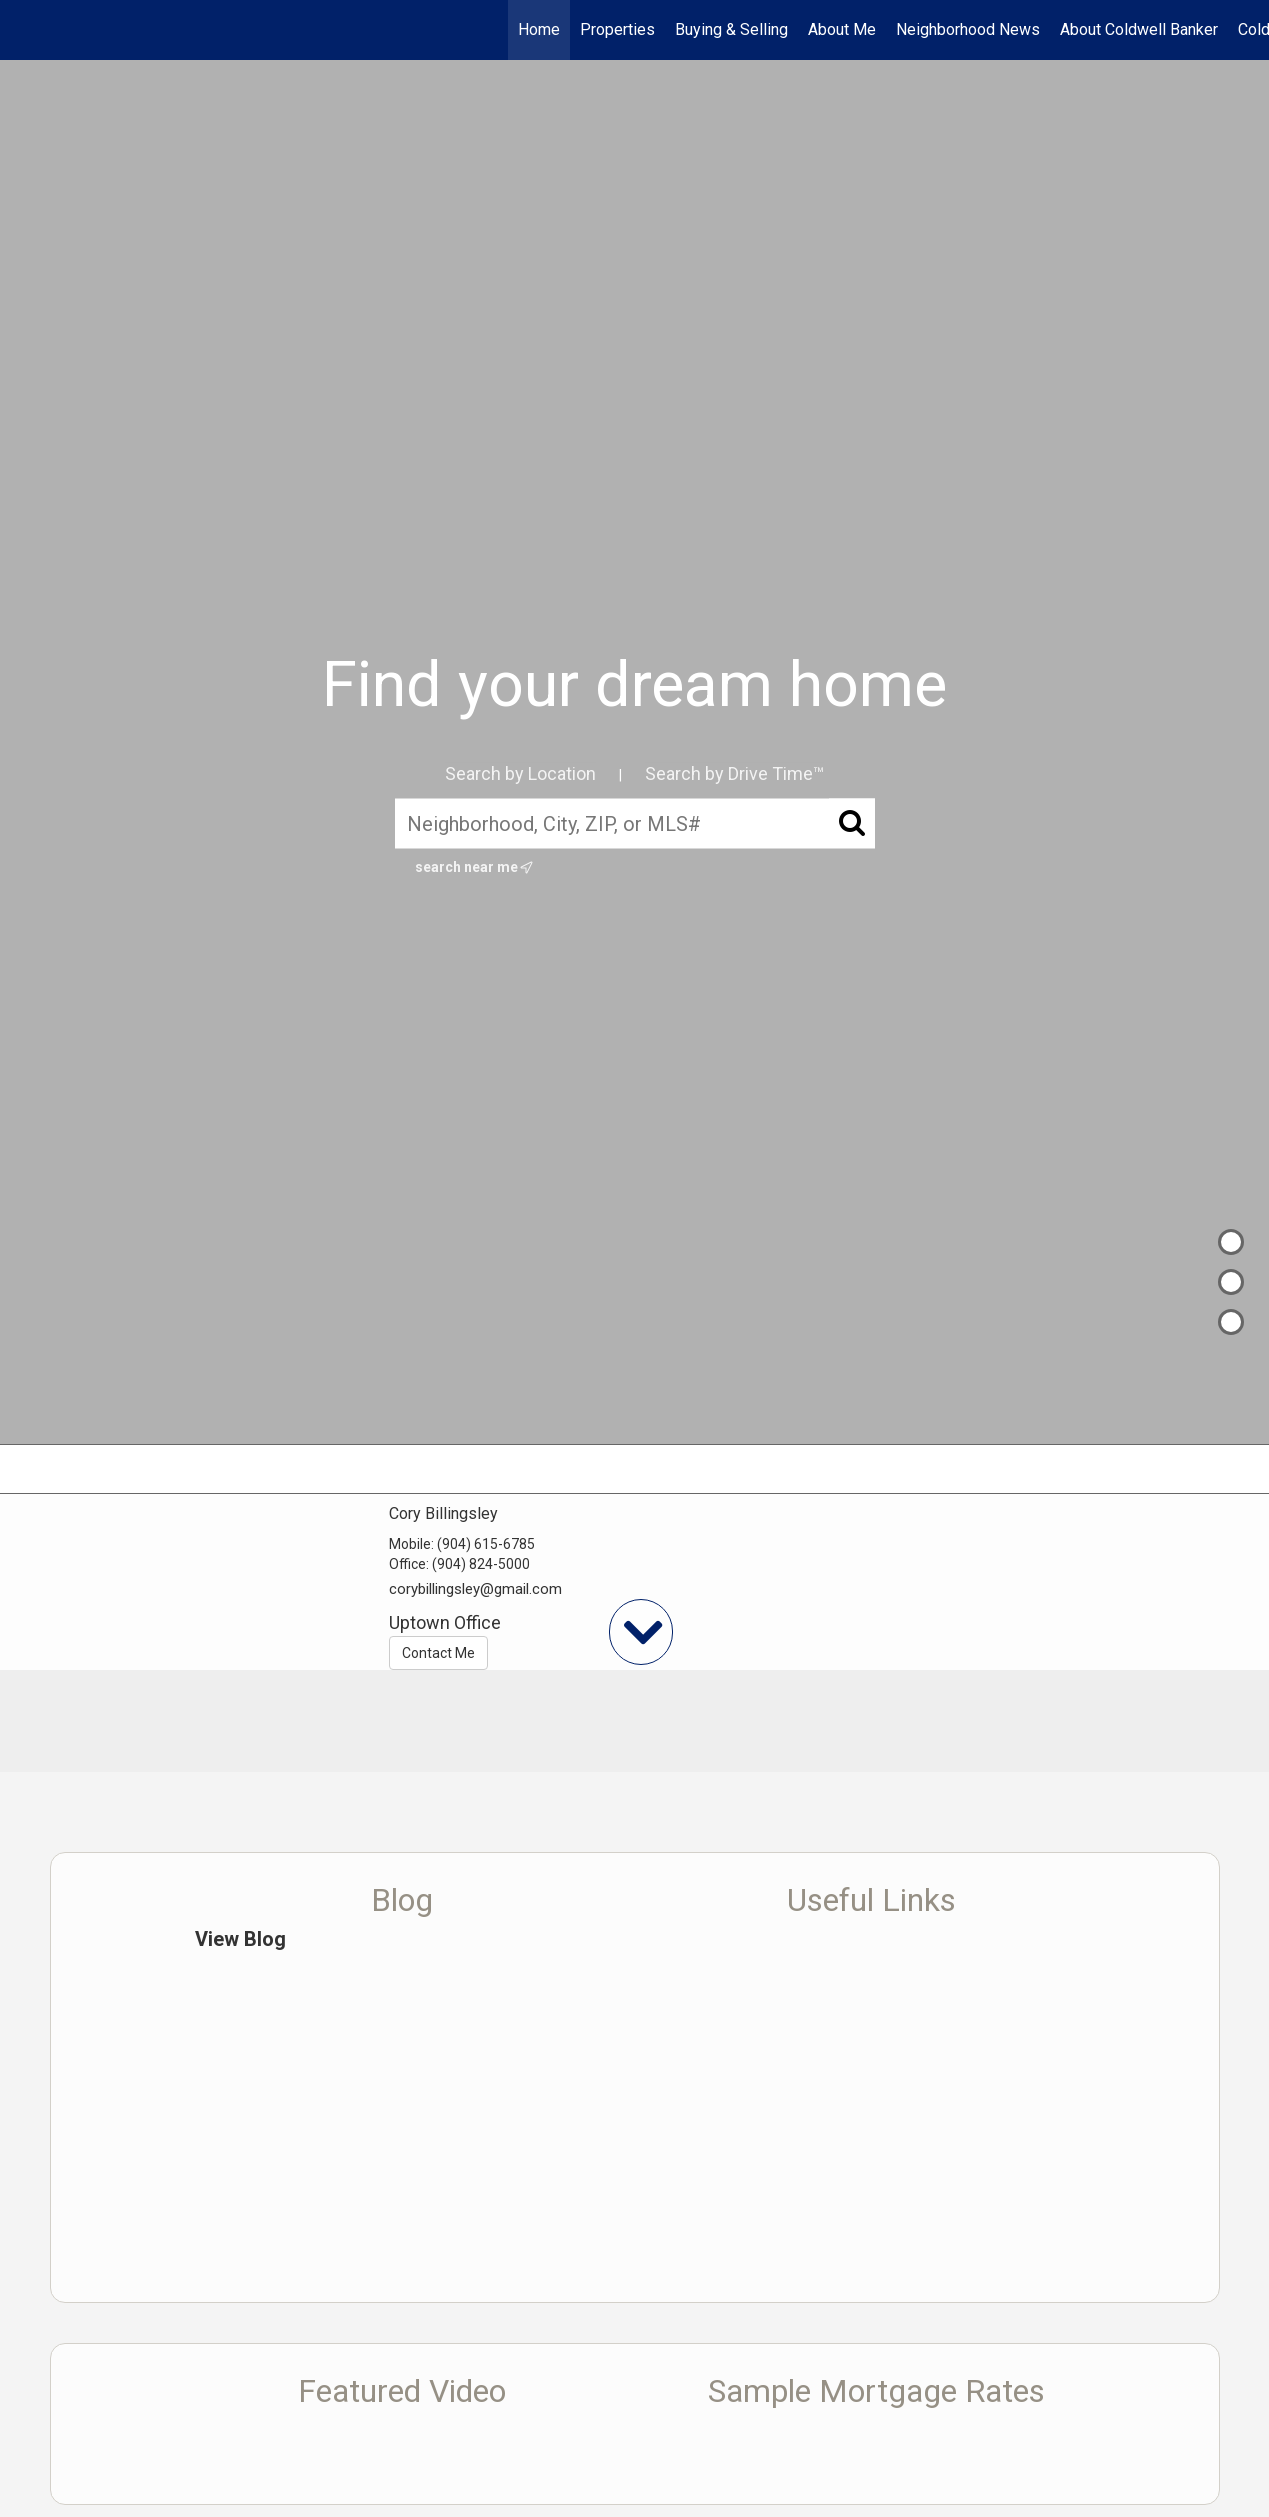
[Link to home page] (25, 30)
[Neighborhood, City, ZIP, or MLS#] (635, 824)
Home (539, 29)
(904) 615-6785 (486, 1544)
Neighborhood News (968, 29)
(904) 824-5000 (481, 1564)
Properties (617, 29)
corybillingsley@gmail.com (475, 1589)
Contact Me (438, 1653)
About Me (842, 29)
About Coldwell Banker (1139, 29)
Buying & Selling (731, 29)
